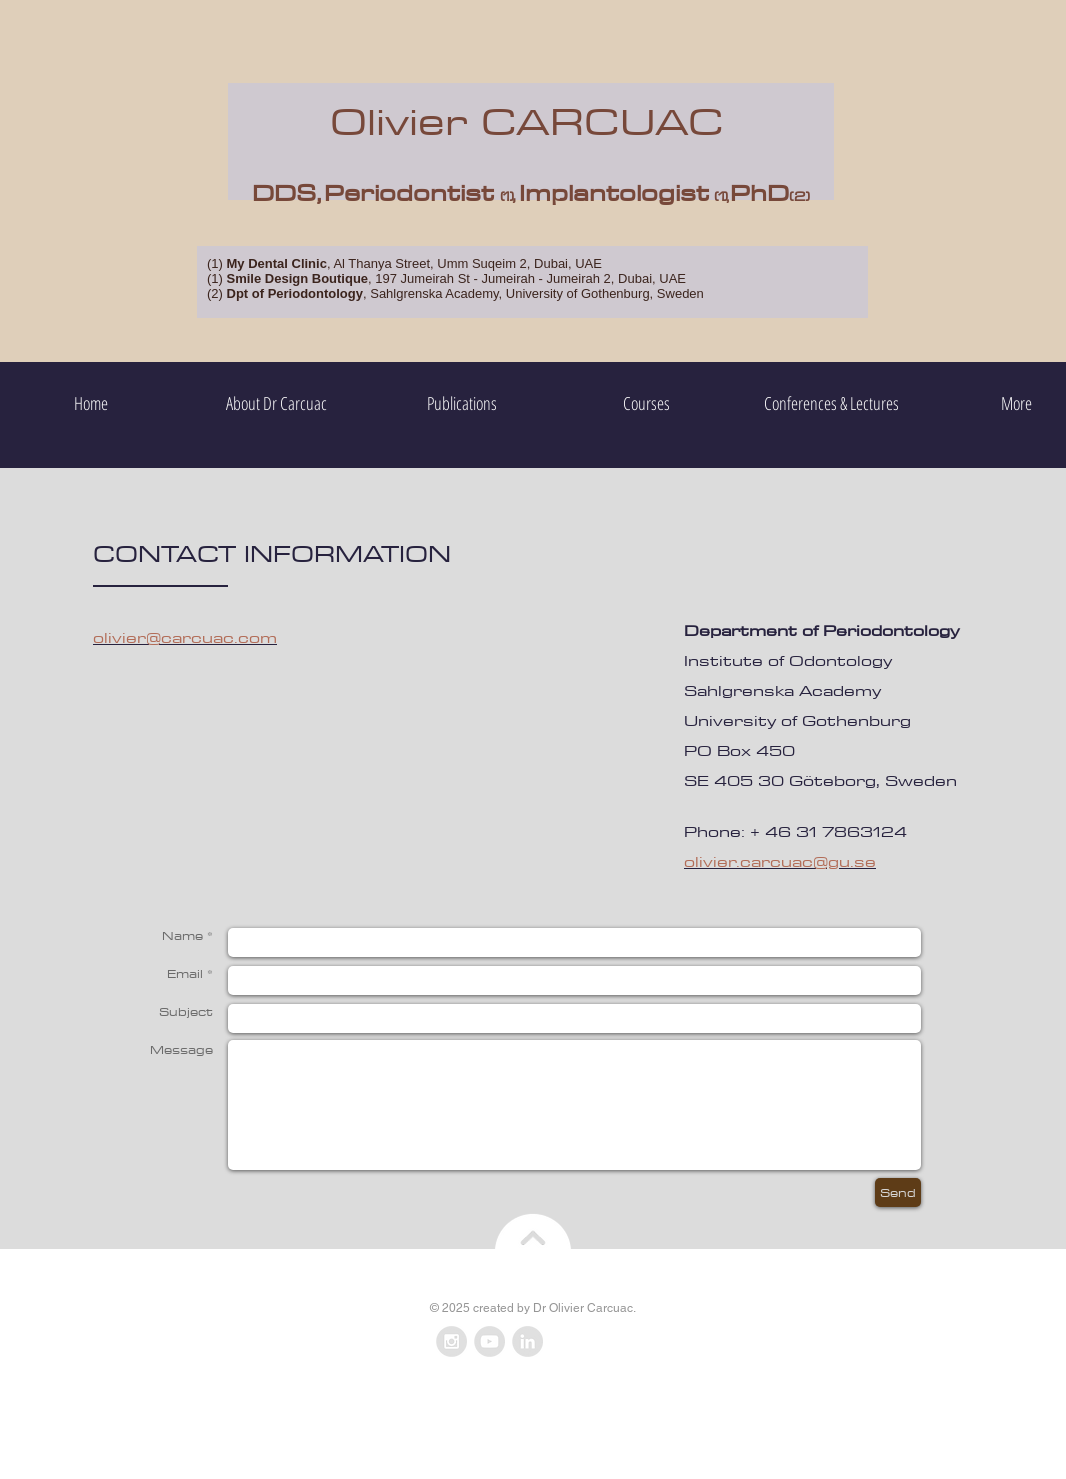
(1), (722, 196)
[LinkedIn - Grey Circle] (527, 1341)
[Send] (898, 1192)
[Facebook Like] (586, 1342)
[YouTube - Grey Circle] (489, 1341)
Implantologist (614, 192)
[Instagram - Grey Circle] (451, 1341)
